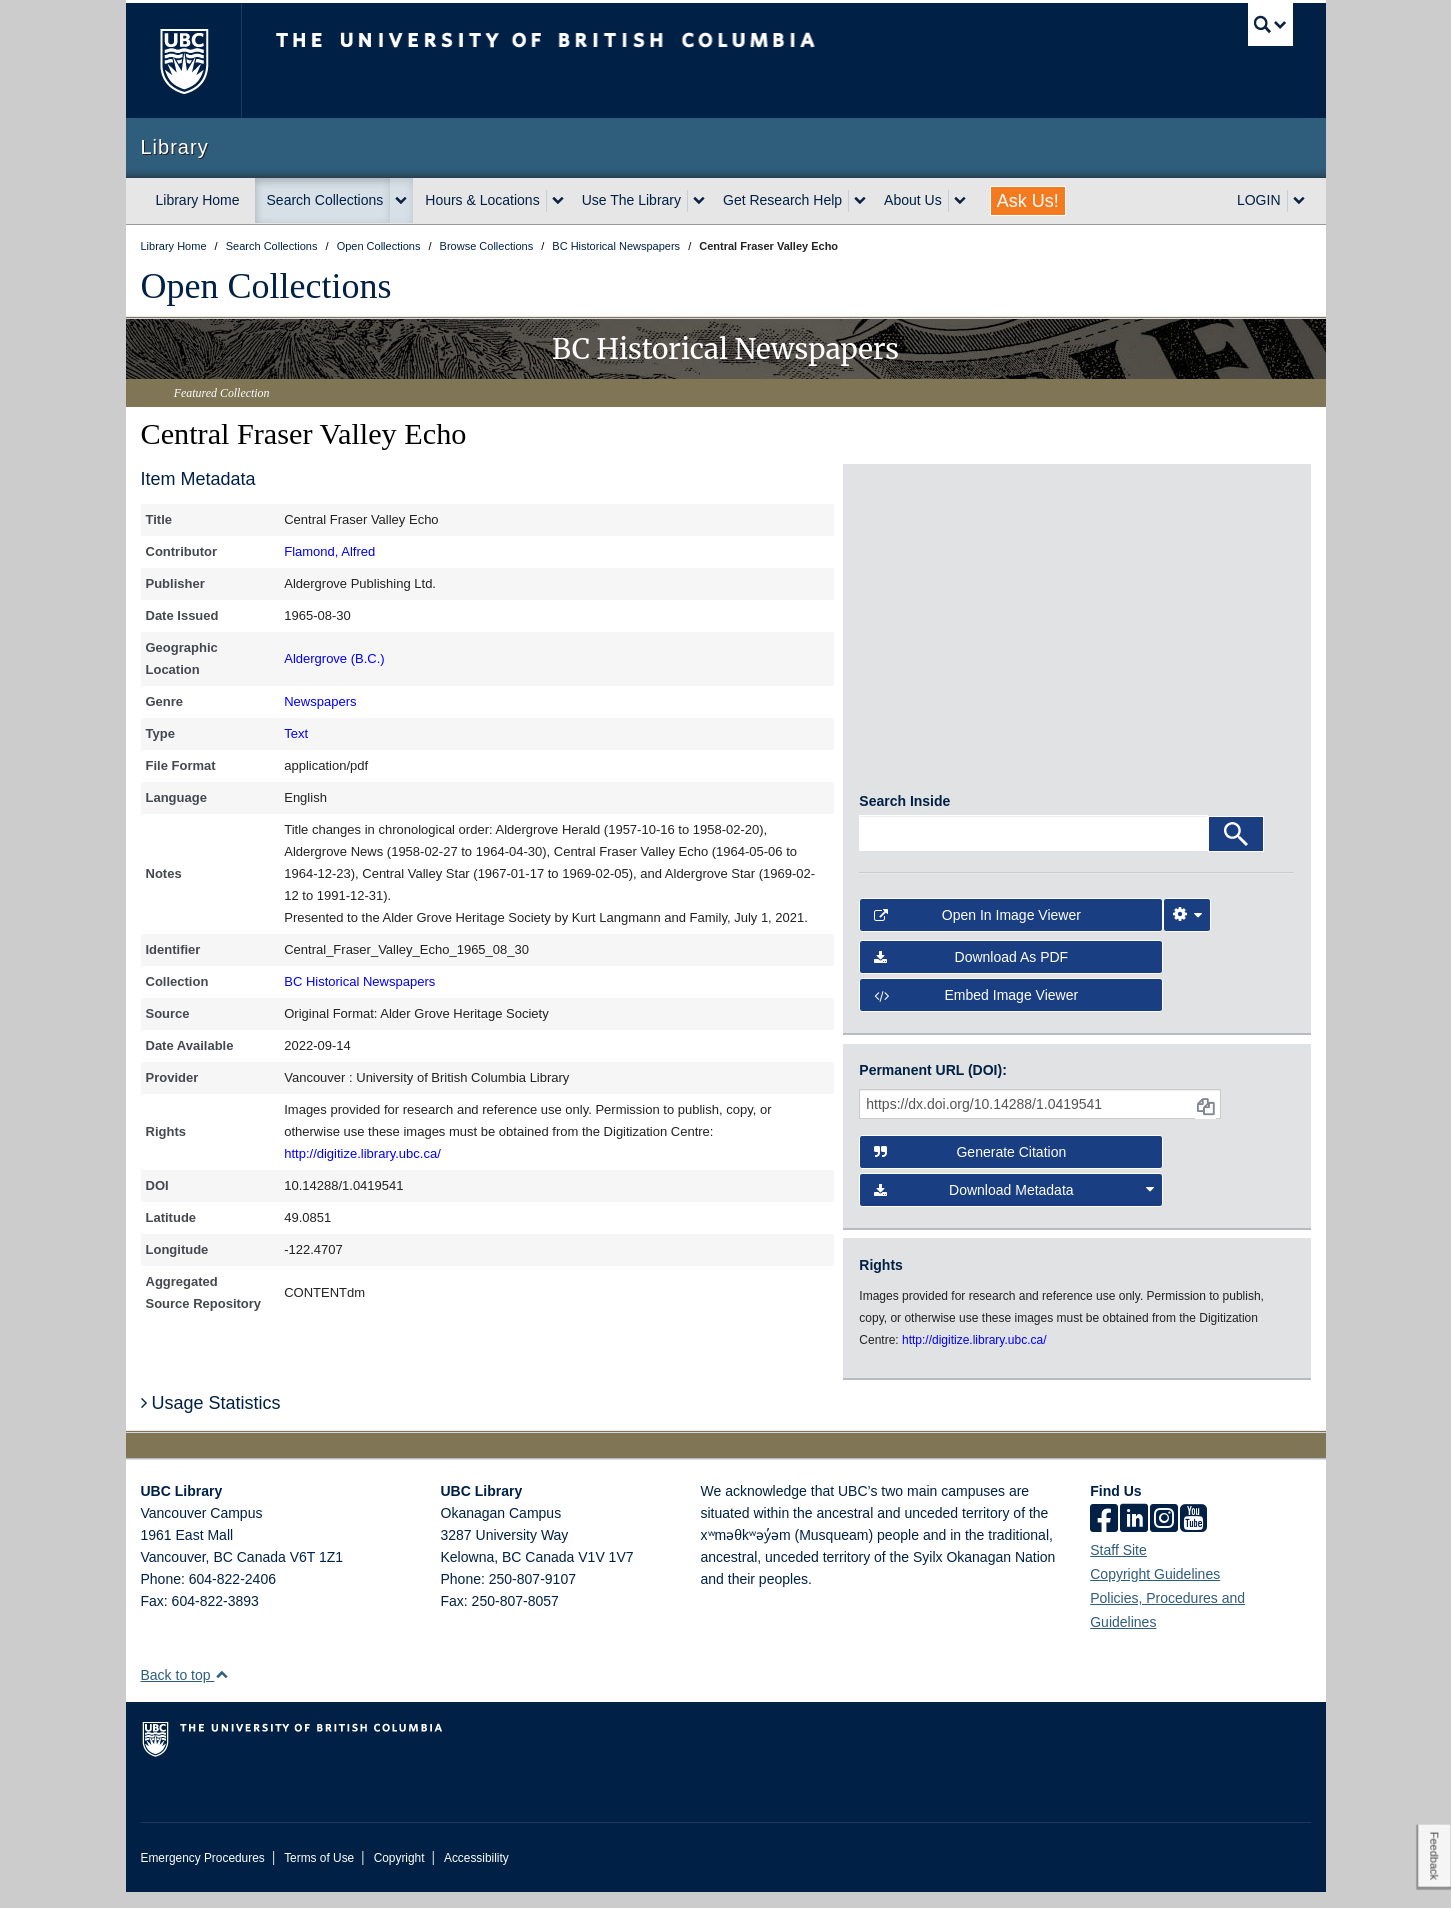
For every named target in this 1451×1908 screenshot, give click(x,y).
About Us (913, 200)
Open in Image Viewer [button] (977, 931)
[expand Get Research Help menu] (860, 201)
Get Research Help (782, 200)
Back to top (185, 1691)
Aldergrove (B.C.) (334, 658)
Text (296, 733)
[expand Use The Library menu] (699, 201)
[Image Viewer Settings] (1187, 931)
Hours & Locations (482, 200)
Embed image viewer (976, 1011)
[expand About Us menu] (960, 201)
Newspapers (320, 701)
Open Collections (266, 286)
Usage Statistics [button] (211, 1419)
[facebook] (1104, 1536)
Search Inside (904, 817)
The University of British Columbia (183, 60)
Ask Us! (1028, 201)
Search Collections (325, 200)
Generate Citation (970, 1168)
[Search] (1236, 850)
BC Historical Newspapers (359, 981)
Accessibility (476, 1874)
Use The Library (631, 200)
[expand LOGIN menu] (1299, 201)
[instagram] (1164, 1536)
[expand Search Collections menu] (401, 201)
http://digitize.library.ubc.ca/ (362, 1153)
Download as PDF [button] (971, 973)
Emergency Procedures (203, 1874)
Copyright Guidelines (1155, 1590)
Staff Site (1118, 1566)
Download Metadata (1014, 1206)
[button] (221, 1690)
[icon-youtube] (1193, 1536)
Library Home (198, 200)
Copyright (399, 1874)
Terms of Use (319, 1874)
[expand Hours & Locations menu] (558, 201)
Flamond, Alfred (329, 551)
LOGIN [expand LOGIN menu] (1259, 200)
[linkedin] (1134, 1536)
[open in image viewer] (913, 560)
